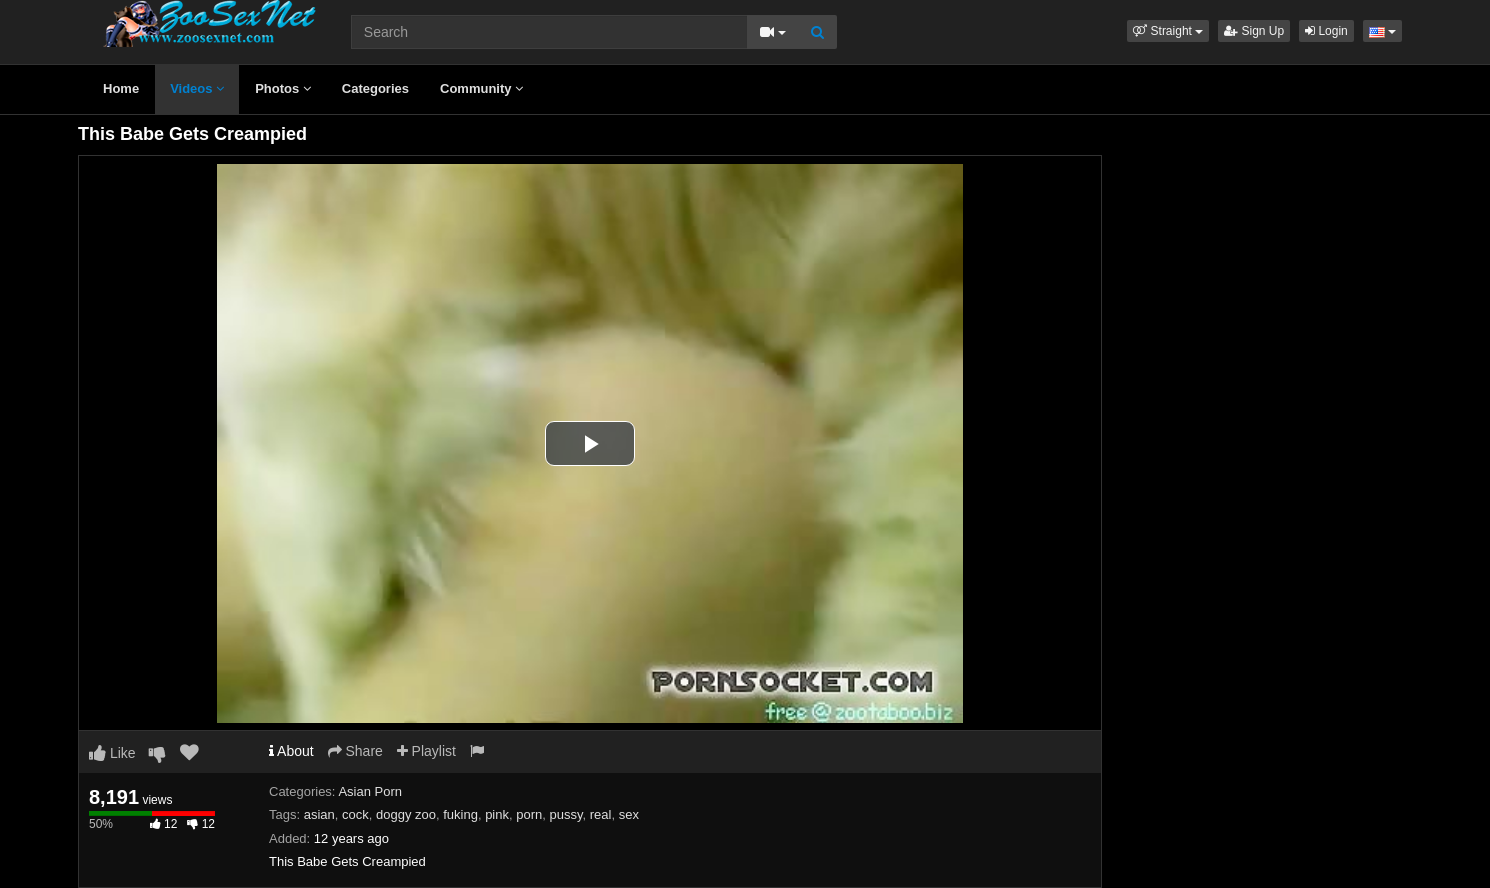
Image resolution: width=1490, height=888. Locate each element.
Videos (197, 88)
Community (481, 88)
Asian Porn (370, 791)
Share (355, 751)
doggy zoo (406, 814)
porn (529, 814)
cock (355, 814)
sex (629, 814)
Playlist (426, 751)
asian (319, 814)
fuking (460, 814)
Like (112, 753)
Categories (375, 88)
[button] (1168, 31)
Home (121, 88)
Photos (283, 88)
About (291, 751)
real (601, 814)
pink (497, 814)
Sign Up (1254, 31)
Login (1326, 31)
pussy (566, 814)
